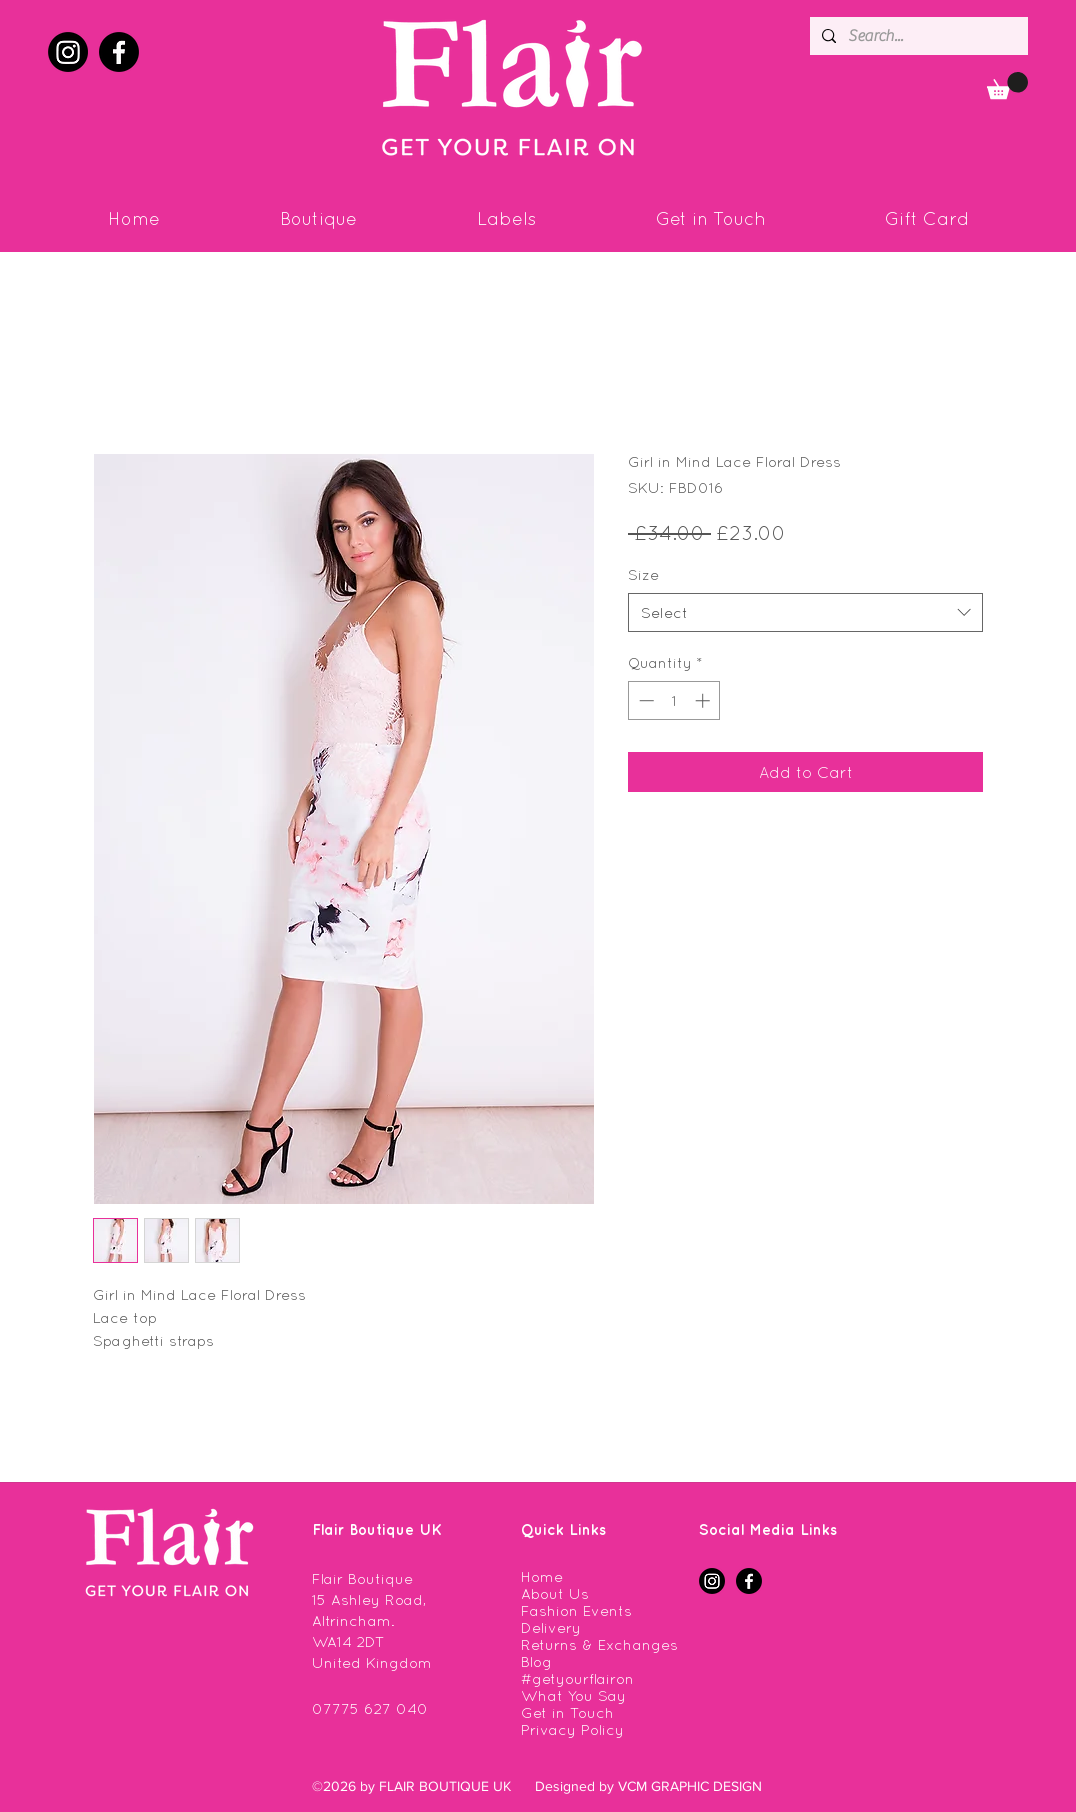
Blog (536, 1661)
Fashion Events (576, 1610)
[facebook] (119, 52)
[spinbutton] (674, 700)
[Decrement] (644, 700)
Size (643, 574)
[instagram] (68, 52)
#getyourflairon (577, 1678)
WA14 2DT (348, 1641)
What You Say (573, 1695)
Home (542, 1576)
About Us (555, 1593)
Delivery (551, 1627)
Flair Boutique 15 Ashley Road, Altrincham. (369, 1599)
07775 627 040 (370, 1708)
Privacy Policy (572, 1729)
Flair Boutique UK (377, 1529)
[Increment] (704, 700)
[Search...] (917, 36)
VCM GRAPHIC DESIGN (690, 1786)
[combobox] (805, 612)
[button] (1007, 85)
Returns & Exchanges (599, 1644)
